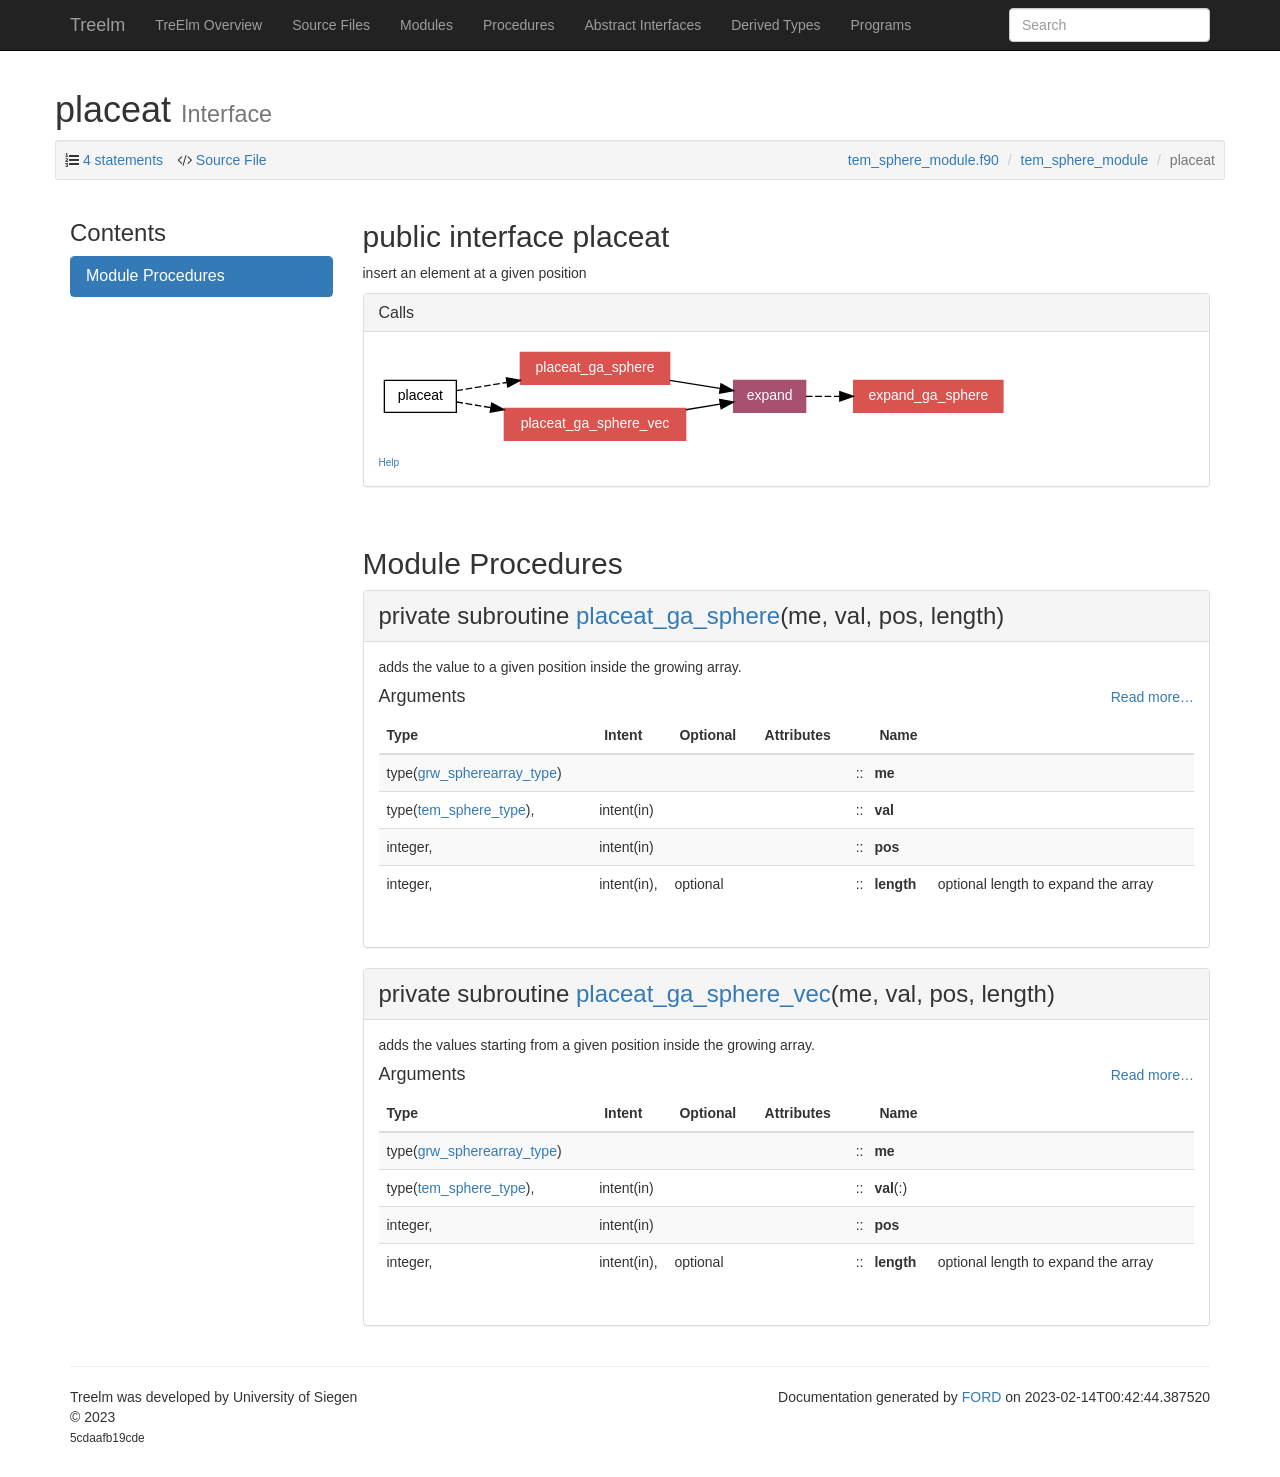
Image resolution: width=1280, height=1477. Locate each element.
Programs (880, 25)
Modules (426, 25)
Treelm (97, 25)
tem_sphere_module (1085, 160)
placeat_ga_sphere (678, 615)
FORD (982, 1397)
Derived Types (775, 25)
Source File (229, 160)
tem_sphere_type (472, 810)
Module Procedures (155, 275)
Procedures (519, 25)
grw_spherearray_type (487, 773)
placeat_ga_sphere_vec (703, 993)
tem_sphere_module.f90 (923, 160)
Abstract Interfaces (643, 25)
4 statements (123, 160)
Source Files (331, 25)
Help (389, 462)
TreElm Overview (208, 25)
